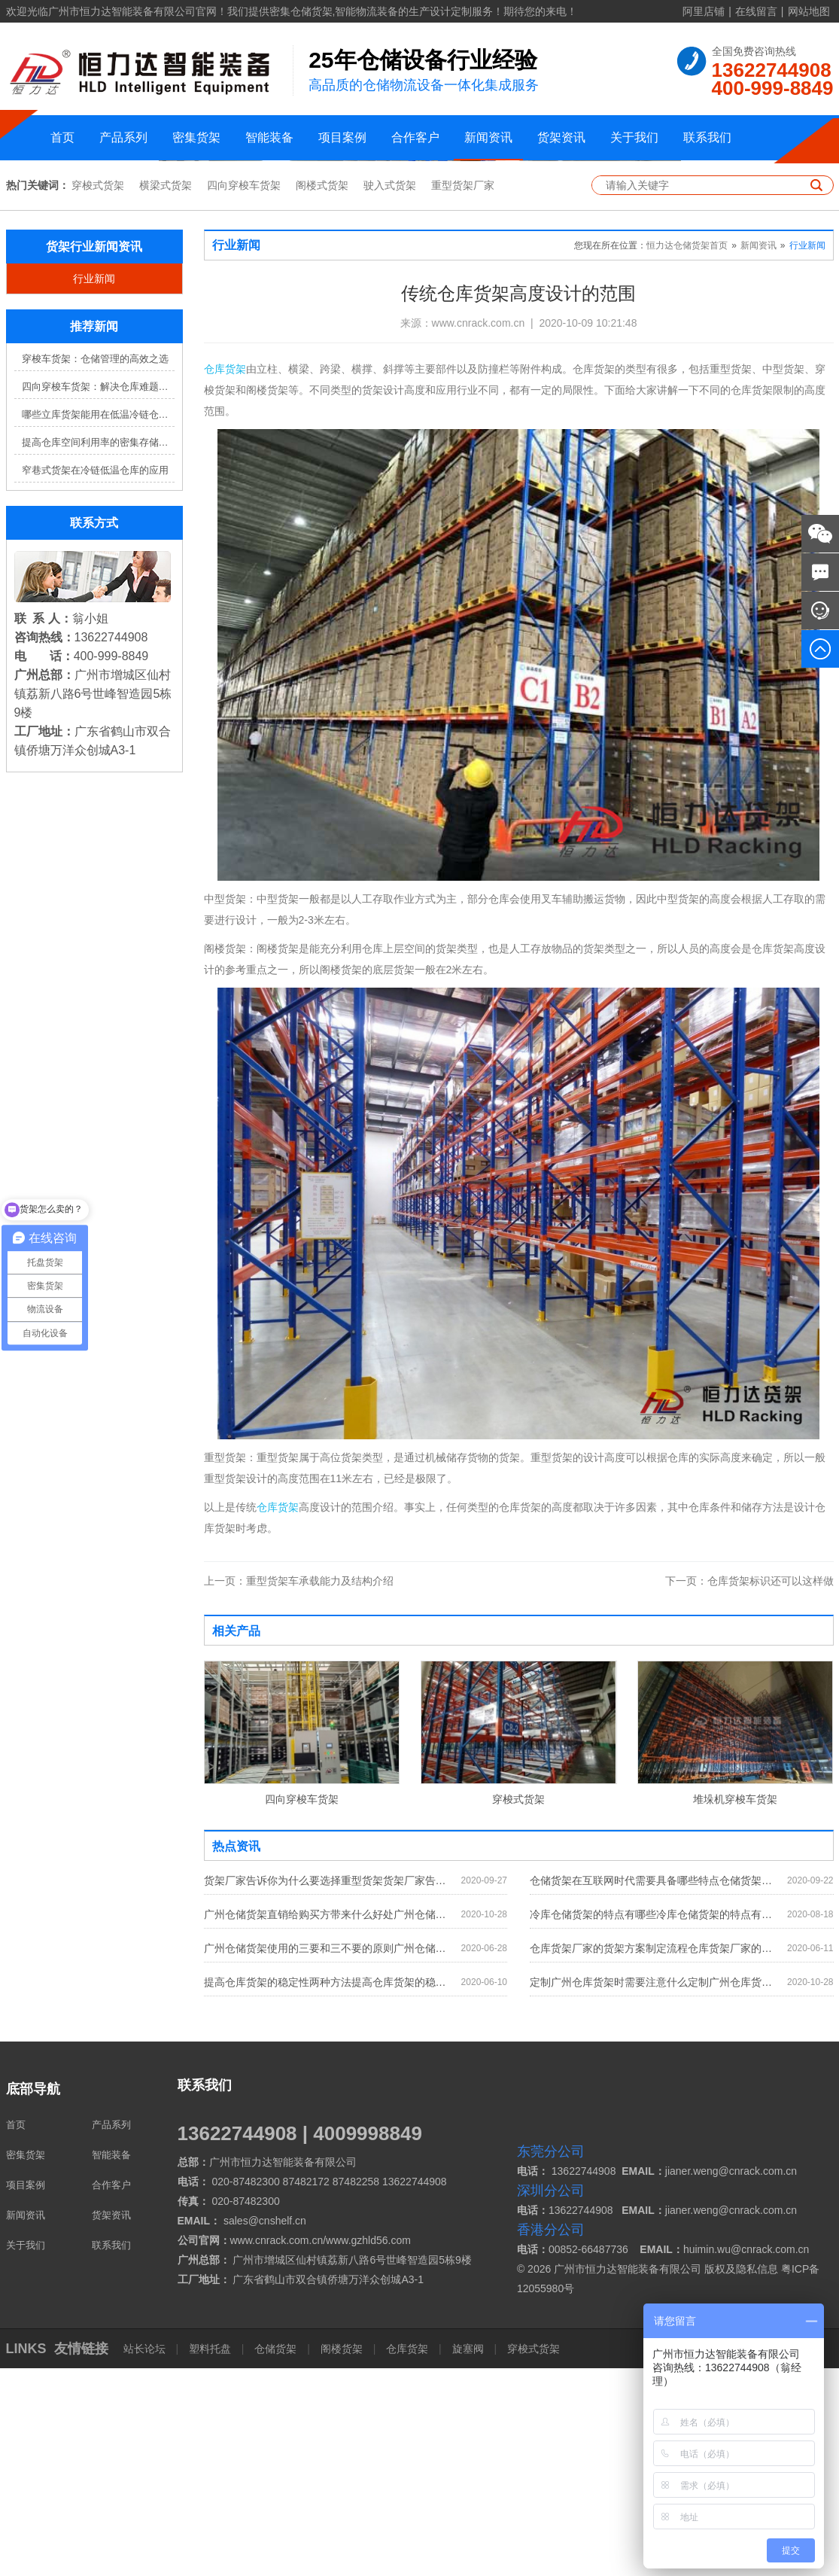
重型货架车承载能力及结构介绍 (299, 1789)
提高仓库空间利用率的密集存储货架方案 (98, 650)
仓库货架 (225, 577)
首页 (62, 137)
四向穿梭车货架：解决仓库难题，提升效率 (98, 594)
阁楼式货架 (322, 393)
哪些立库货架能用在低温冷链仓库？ (98, 622)
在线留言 (756, 11)
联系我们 (707, 137)
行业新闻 (94, 486)
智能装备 (269, 137)
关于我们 (634, 137)
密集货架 (196, 137)
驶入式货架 (389, 393)
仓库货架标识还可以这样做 (749, 1789)
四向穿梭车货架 (244, 393)
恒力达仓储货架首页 (687, 453)
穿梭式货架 (97, 393)
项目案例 (342, 137)
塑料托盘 (210, 2556)
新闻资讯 (488, 137)
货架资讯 (561, 137)
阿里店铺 (703, 11)
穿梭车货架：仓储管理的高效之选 (95, 566)
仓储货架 (275, 2556)
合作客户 (415, 137)
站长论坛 (146, 2556)
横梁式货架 (165, 393)
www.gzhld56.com (368, 2448)
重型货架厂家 (462, 393)
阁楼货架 (342, 2556)
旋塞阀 (468, 2556)
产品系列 (123, 137)
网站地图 (809, 11)
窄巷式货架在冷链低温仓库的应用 (95, 678)
